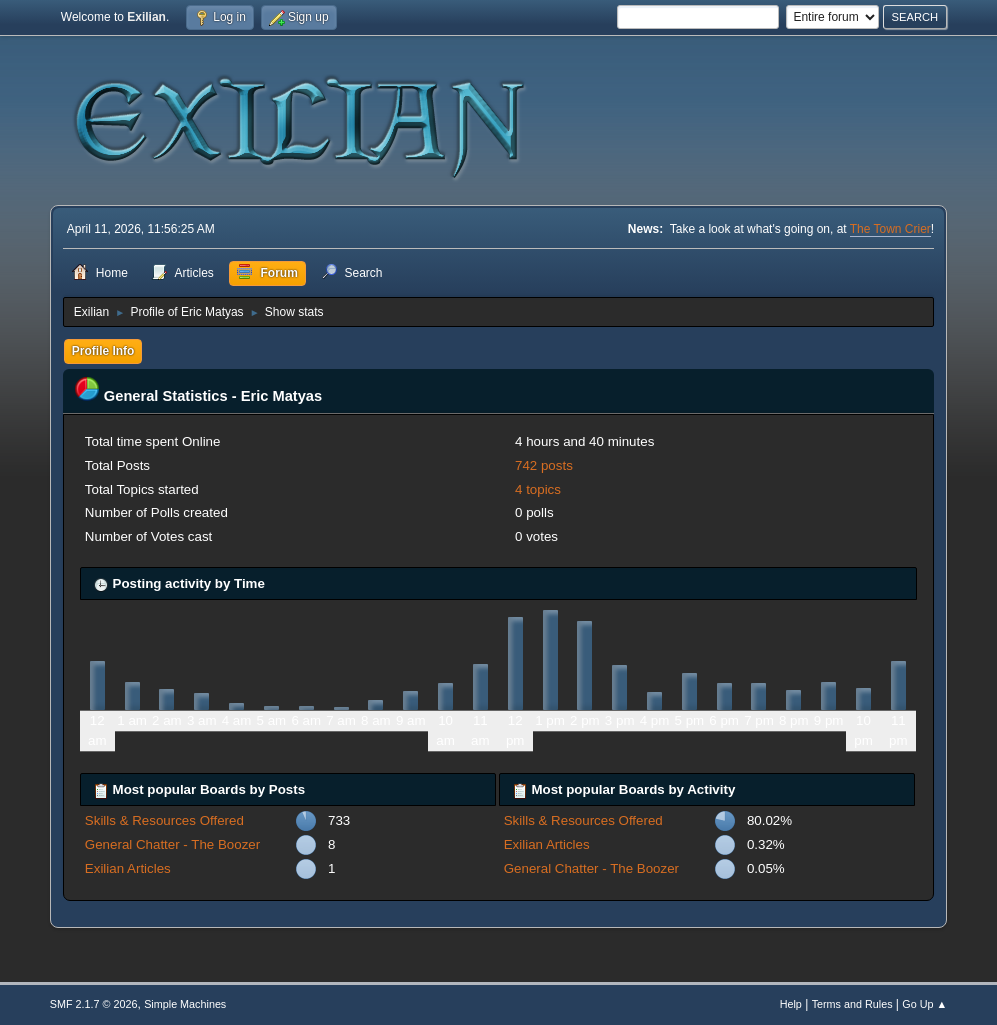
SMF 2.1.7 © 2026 (94, 1004)
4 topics (538, 489)
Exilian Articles (128, 868)
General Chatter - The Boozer (172, 844)
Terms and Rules (852, 1004)
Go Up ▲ (924, 1004)
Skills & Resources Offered (164, 820)
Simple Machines (185, 1004)
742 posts (544, 465)
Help (791, 1004)
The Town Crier (890, 229)
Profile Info (103, 351)
